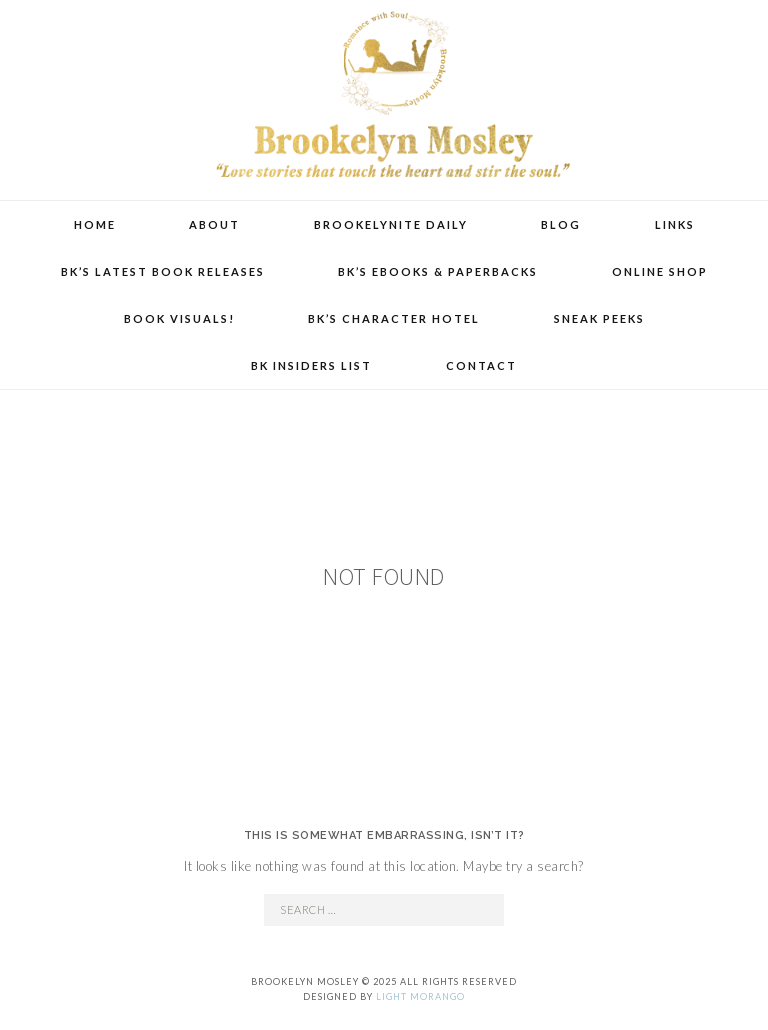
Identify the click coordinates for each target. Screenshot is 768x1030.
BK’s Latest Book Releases (163, 271)
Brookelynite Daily (391, 224)
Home (95, 224)
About (214, 224)
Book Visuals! (179, 318)
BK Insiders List (311, 365)
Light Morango (420, 996)
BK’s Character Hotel (394, 318)
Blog (561, 224)
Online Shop (660, 271)
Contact (481, 365)
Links (675, 224)
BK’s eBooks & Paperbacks (438, 271)
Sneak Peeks (599, 318)
